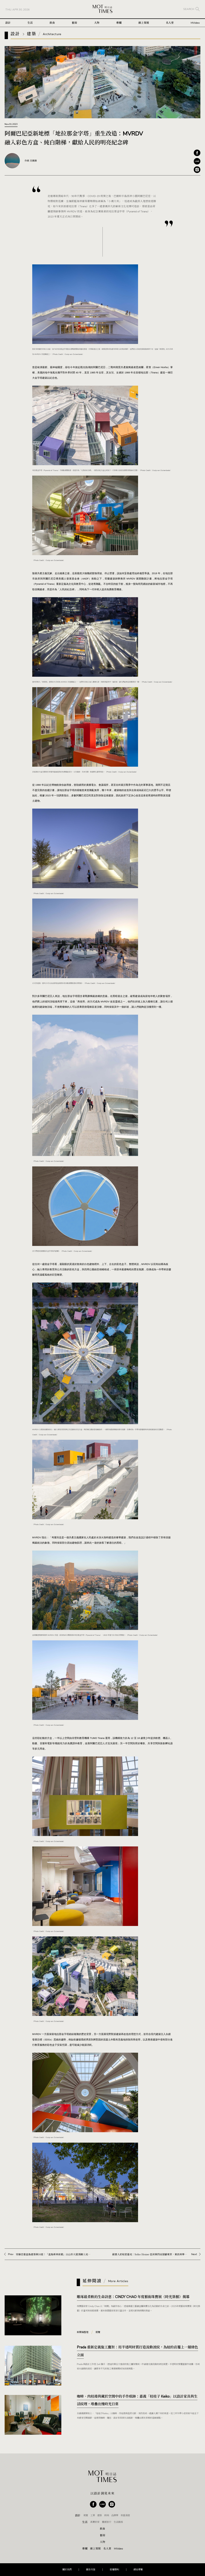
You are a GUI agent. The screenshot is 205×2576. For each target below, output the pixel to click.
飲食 (52, 23)
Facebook (197, 153)
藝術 (74, 23)
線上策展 (143, 23)
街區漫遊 (125, 2515)
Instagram (197, 169)
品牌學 (114, 2515)
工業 (92, 2515)
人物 (96, 23)
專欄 (119, 23)
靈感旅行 (106, 2522)
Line (197, 161)
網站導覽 (138, 2569)
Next (156, 2254)
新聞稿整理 (82, 2332)
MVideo (195, 23)
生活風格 (118, 2522)
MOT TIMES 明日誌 (102, 9)
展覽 (98, 2332)
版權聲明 (114, 2569)
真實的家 (95, 2522)
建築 (99, 2515)
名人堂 (170, 23)
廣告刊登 (90, 2569)
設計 (8, 23)
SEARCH (188, 9)
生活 (30, 23)
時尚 (106, 2515)
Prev (50, 2254)
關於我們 (67, 2569)
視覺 (85, 2515)
